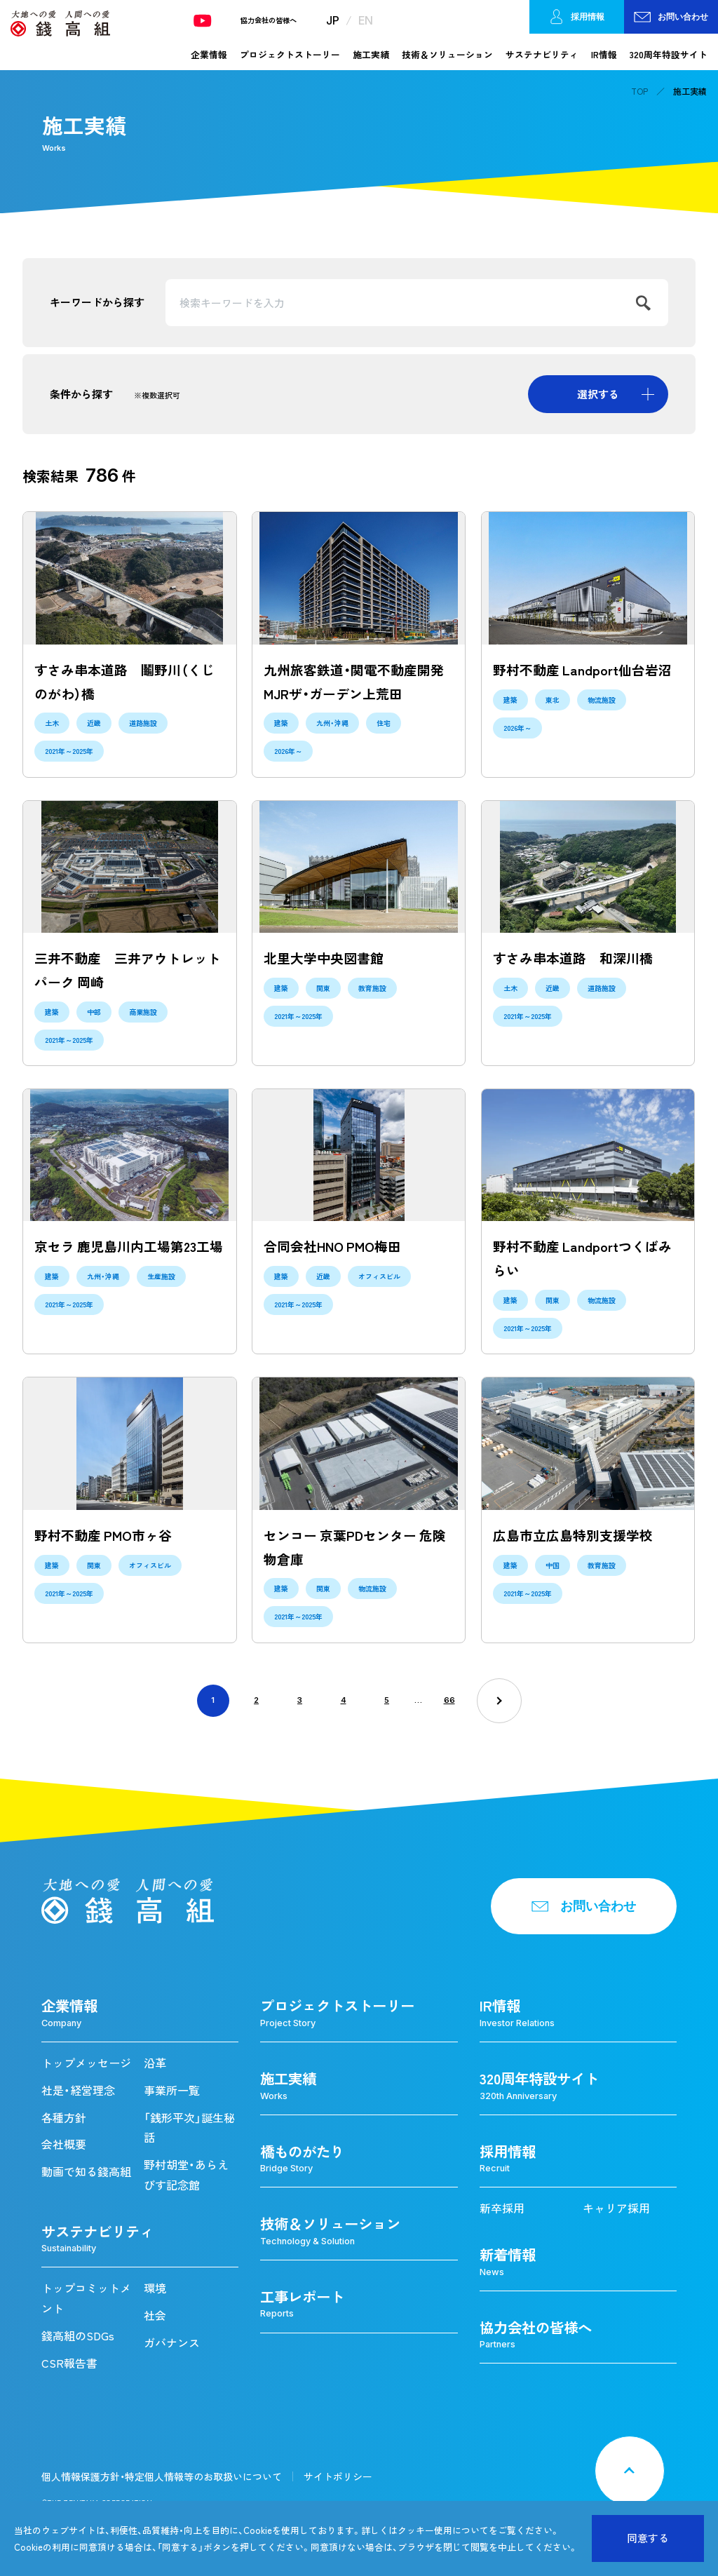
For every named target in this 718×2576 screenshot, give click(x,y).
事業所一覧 (172, 2090)
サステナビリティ (542, 54)
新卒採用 (502, 2207)
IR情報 (604, 54)
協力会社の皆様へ (269, 20)
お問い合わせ (671, 16)
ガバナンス (172, 2342)
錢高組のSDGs (77, 2335)
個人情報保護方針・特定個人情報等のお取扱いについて (161, 2476)
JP (332, 20)
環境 (155, 2287)
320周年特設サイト (668, 54)
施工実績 (371, 54)
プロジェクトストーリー (290, 54)
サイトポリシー (338, 2476)
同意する (648, 2538)
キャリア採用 (616, 2207)
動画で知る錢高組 (86, 2171)
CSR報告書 (69, 2362)
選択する (598, 394)
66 (449, 1700)
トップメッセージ (86, 2062)
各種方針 (63, 2117)
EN (365, 20)
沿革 (155, 2062)
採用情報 (576, 17)
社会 (155, 2315)
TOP (639, 91)
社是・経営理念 (78, 2090)
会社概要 (63, 2144)
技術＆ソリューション (447, 54)
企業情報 (209, 54)
